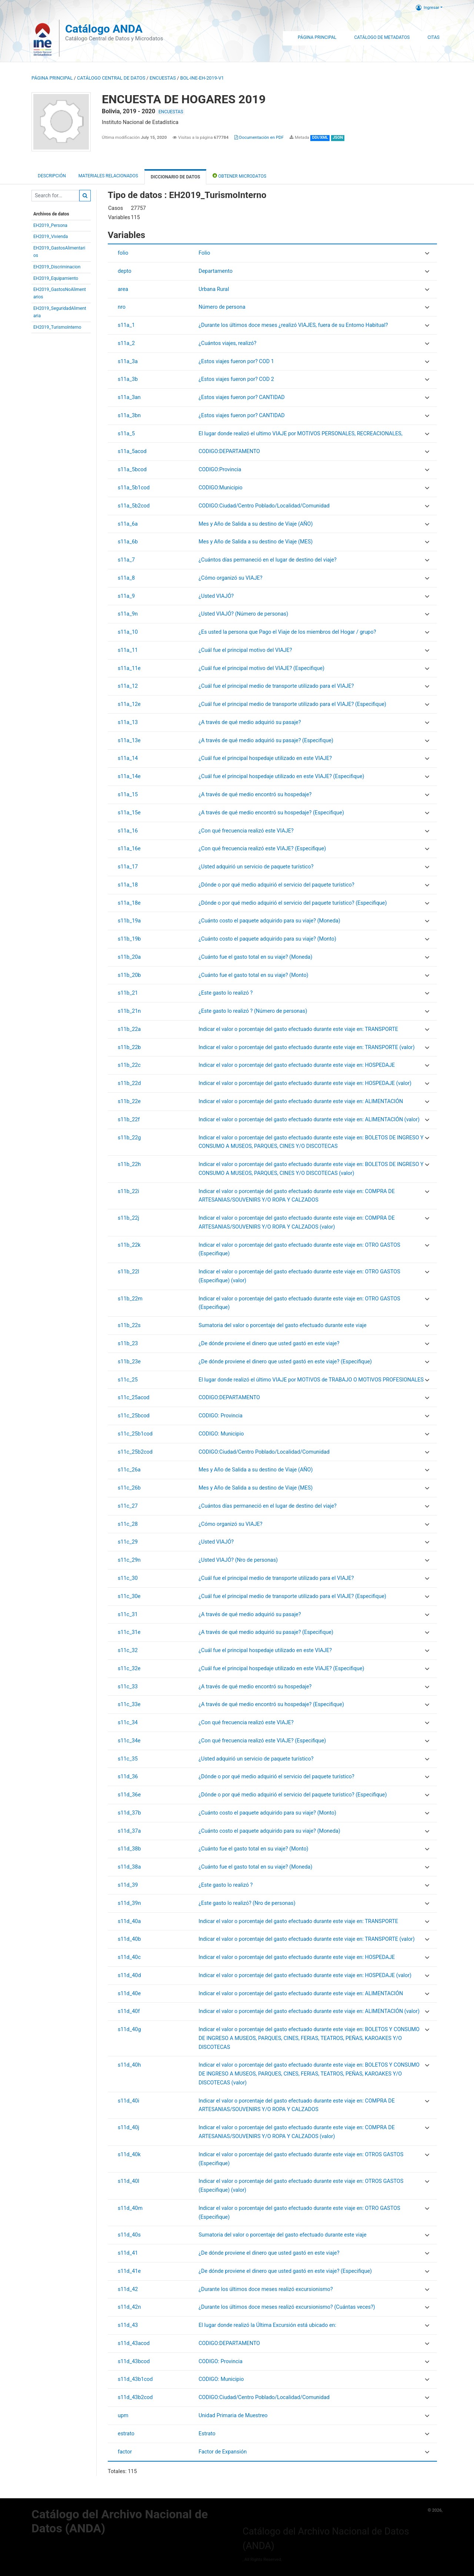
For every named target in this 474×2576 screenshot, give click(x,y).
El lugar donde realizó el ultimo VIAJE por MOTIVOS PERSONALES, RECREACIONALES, (300, 434)
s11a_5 (126, 434)
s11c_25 (128, 1380)
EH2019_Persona (50, 225)
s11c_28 (128, 1524)
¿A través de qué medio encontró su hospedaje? (254, 794)
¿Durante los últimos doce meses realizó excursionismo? (265, 2289)
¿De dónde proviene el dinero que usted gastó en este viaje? (268, 1343)
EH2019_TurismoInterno (57, 327)
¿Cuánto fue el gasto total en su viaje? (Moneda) (255, 957)
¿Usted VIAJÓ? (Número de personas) (243, 614)
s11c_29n (129, 1560)
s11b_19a (129, 921)
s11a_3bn (129, 415)
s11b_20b (129, 975)
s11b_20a (129, 957)
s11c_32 (128, 1650)
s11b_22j (128, 1218)
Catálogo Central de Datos (111, 78)
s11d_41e (129, 2271)
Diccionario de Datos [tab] (175, 177)
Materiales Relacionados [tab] (108, 175)
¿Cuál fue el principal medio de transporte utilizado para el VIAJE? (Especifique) (292, 704)
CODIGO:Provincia (219, 469)
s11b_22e (129, 1101)
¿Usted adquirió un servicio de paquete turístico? (255, 867)
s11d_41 (128, 2253)
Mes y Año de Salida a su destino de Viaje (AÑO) (255, 524)
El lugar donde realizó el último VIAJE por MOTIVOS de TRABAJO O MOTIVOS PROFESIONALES (311, 1380)
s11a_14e (129, 776)
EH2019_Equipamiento (55, 278)
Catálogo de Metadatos (382, 37)
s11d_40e (129, 1993)
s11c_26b (129, 1488)
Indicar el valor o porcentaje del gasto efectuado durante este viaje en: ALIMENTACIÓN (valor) (309, 1119)
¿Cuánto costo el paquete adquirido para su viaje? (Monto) (267, 939)
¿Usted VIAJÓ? (216, 596)
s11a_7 (126, 560)
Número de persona (221, 307)
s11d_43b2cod (135, 2397)
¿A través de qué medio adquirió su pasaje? (249, 722)
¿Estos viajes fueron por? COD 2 (236, 379)
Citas (433, 37)
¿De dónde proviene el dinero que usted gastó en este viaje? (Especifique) (285, 1362)
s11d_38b (129, 1849)
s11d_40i (128, 2101)
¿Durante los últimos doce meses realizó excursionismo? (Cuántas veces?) (286, 2307)
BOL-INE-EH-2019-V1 (202, 78)
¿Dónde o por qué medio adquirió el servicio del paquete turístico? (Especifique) (292, 903)
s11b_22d (129, 1083)
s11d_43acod (134, 2343)
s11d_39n (129, 1903)
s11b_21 (128, 993)
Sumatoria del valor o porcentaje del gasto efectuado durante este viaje (282, 1325)
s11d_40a (129, 1921)
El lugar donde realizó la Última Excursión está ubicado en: (267, 2325)
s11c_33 (128, 1687)
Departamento (215, 271)
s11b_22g (129, 1138)
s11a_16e (129, 848)
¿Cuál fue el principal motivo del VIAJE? (245, 650)
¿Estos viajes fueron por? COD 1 (236, 361)
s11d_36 (128, 1776)
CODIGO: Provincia (220, 1416)
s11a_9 (126, 596)
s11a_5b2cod (134, 506)
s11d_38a (129, 1867)
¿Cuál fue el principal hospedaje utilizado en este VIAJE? (265, 758)
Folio (204, 253)
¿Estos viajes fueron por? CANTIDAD (241, 397)
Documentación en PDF (259, 137)
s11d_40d (129, 1975)
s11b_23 (128, 1343)
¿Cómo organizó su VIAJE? (230, 578)
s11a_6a (128, 524)
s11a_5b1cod (134, 488)
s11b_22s (129, 1325)
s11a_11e (129, 668)
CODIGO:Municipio (220, 488)
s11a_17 (128, 867)
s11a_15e (129, 813)
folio (123, 253)
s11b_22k (129, 1245)
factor (125, 2452)
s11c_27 (128, 1506)
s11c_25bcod (134, 1416)
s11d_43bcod (134, 2361)
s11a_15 (128, 794)
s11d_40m (130, 2208)
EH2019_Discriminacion (56, 266)
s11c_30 (128, 1578)
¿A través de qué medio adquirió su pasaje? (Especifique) (265, 740)
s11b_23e (129, 1362)
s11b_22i (128, 1191)
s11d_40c (129, 1957)
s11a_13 (128, 722)
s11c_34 (128, 1722)
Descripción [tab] (52, 175)
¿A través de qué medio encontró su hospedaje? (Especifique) (271, 813)
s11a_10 (128, 632)
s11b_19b (129, 939)
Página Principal (317, 37)
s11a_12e (129, 704)
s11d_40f (129, 2011)
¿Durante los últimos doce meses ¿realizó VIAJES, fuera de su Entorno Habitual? (293, 325)
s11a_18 (128, 885)
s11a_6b (128, 542)
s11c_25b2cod (135, 1452)
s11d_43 (128, 2325)
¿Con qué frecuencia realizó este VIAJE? (246, 831)
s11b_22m (130, 1299)
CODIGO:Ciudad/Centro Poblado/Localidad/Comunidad (264, 506)
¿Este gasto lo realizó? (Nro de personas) (247, 1903)
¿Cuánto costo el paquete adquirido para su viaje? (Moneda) (269, 921)
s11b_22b (129, 1047)
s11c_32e (129, 1668)
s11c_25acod (134, 1397)
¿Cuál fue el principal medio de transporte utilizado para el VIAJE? (276, 686)
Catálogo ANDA (104, 28)
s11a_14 (128, 758)
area (123, 289)
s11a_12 (128, 686)
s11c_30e (129, 1596)
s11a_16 (128, 831)
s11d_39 (128, 1885)
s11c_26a (129, 1470)
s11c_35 (128, 1759)
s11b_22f (129, 1119)
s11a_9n (128, 614)
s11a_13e (129, 740)
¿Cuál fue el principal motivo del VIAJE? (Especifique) (261, 668)
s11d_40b (129, 1939)
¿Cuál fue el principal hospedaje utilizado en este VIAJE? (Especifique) (281, 776)
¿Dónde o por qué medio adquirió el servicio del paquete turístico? (276, 885)
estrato (126, 2434)
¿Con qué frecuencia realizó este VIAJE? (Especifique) (262, 848)
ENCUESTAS (163, 78)
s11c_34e (129, 1741)
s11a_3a (128, 361)
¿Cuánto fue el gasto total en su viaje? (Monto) (253, 975)
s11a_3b (128, 379)
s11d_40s (129, 2235)
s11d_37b (129, 1813)
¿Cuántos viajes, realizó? (227, 343)
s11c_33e (129, 1704)
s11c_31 (128, 1614)
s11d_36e (129, 1795)
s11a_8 (126, 578)
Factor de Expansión (222, 2452)
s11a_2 (126, 343)
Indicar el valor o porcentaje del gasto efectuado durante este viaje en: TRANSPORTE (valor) (306, 1047)
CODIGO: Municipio (221, 1434)
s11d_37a (129, 1831)
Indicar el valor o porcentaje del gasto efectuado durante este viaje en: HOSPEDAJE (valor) (304, 1083)
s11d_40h (129, 2065)
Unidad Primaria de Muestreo (232, 2415)
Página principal (52, 78)
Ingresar (427, 7)
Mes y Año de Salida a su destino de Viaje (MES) (255, 542)
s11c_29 (128, 1542)
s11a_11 (128, 650)
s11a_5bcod (132, 469)
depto (124, 271)
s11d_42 (128, 2289)
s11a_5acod (132, 451)
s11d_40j (128, 2127)
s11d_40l (128, 2181)
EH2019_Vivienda (50, 236)
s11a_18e (129, 903)
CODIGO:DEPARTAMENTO (229, 451)
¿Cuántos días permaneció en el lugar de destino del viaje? (267, 560)
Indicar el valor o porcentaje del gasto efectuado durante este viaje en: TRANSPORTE (298, 1029)
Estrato (207, 2434)
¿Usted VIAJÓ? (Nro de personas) (238, 1560)
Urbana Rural (213, 289)
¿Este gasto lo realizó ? (225, 993)
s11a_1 (126, 325)
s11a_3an (129, 397)
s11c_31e (129, 1632)
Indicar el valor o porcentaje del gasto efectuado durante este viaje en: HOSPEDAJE (296, 1065)
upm (123, 2415)
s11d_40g (129, 2029)
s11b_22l (128, 1272)
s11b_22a (129, 1029)
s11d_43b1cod (135, 2379)
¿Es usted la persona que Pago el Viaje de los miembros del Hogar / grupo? (287, 632)
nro (122, 307)
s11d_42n (129, 2307)
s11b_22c (129, 1065)
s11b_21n (129, 1011)
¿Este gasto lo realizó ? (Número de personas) (252, 1011)
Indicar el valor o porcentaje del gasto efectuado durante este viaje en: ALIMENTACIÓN (300, 1101)
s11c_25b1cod (135, 1434)
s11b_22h (129, 1164)
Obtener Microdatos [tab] (239, 175)
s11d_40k (129, 2154)
